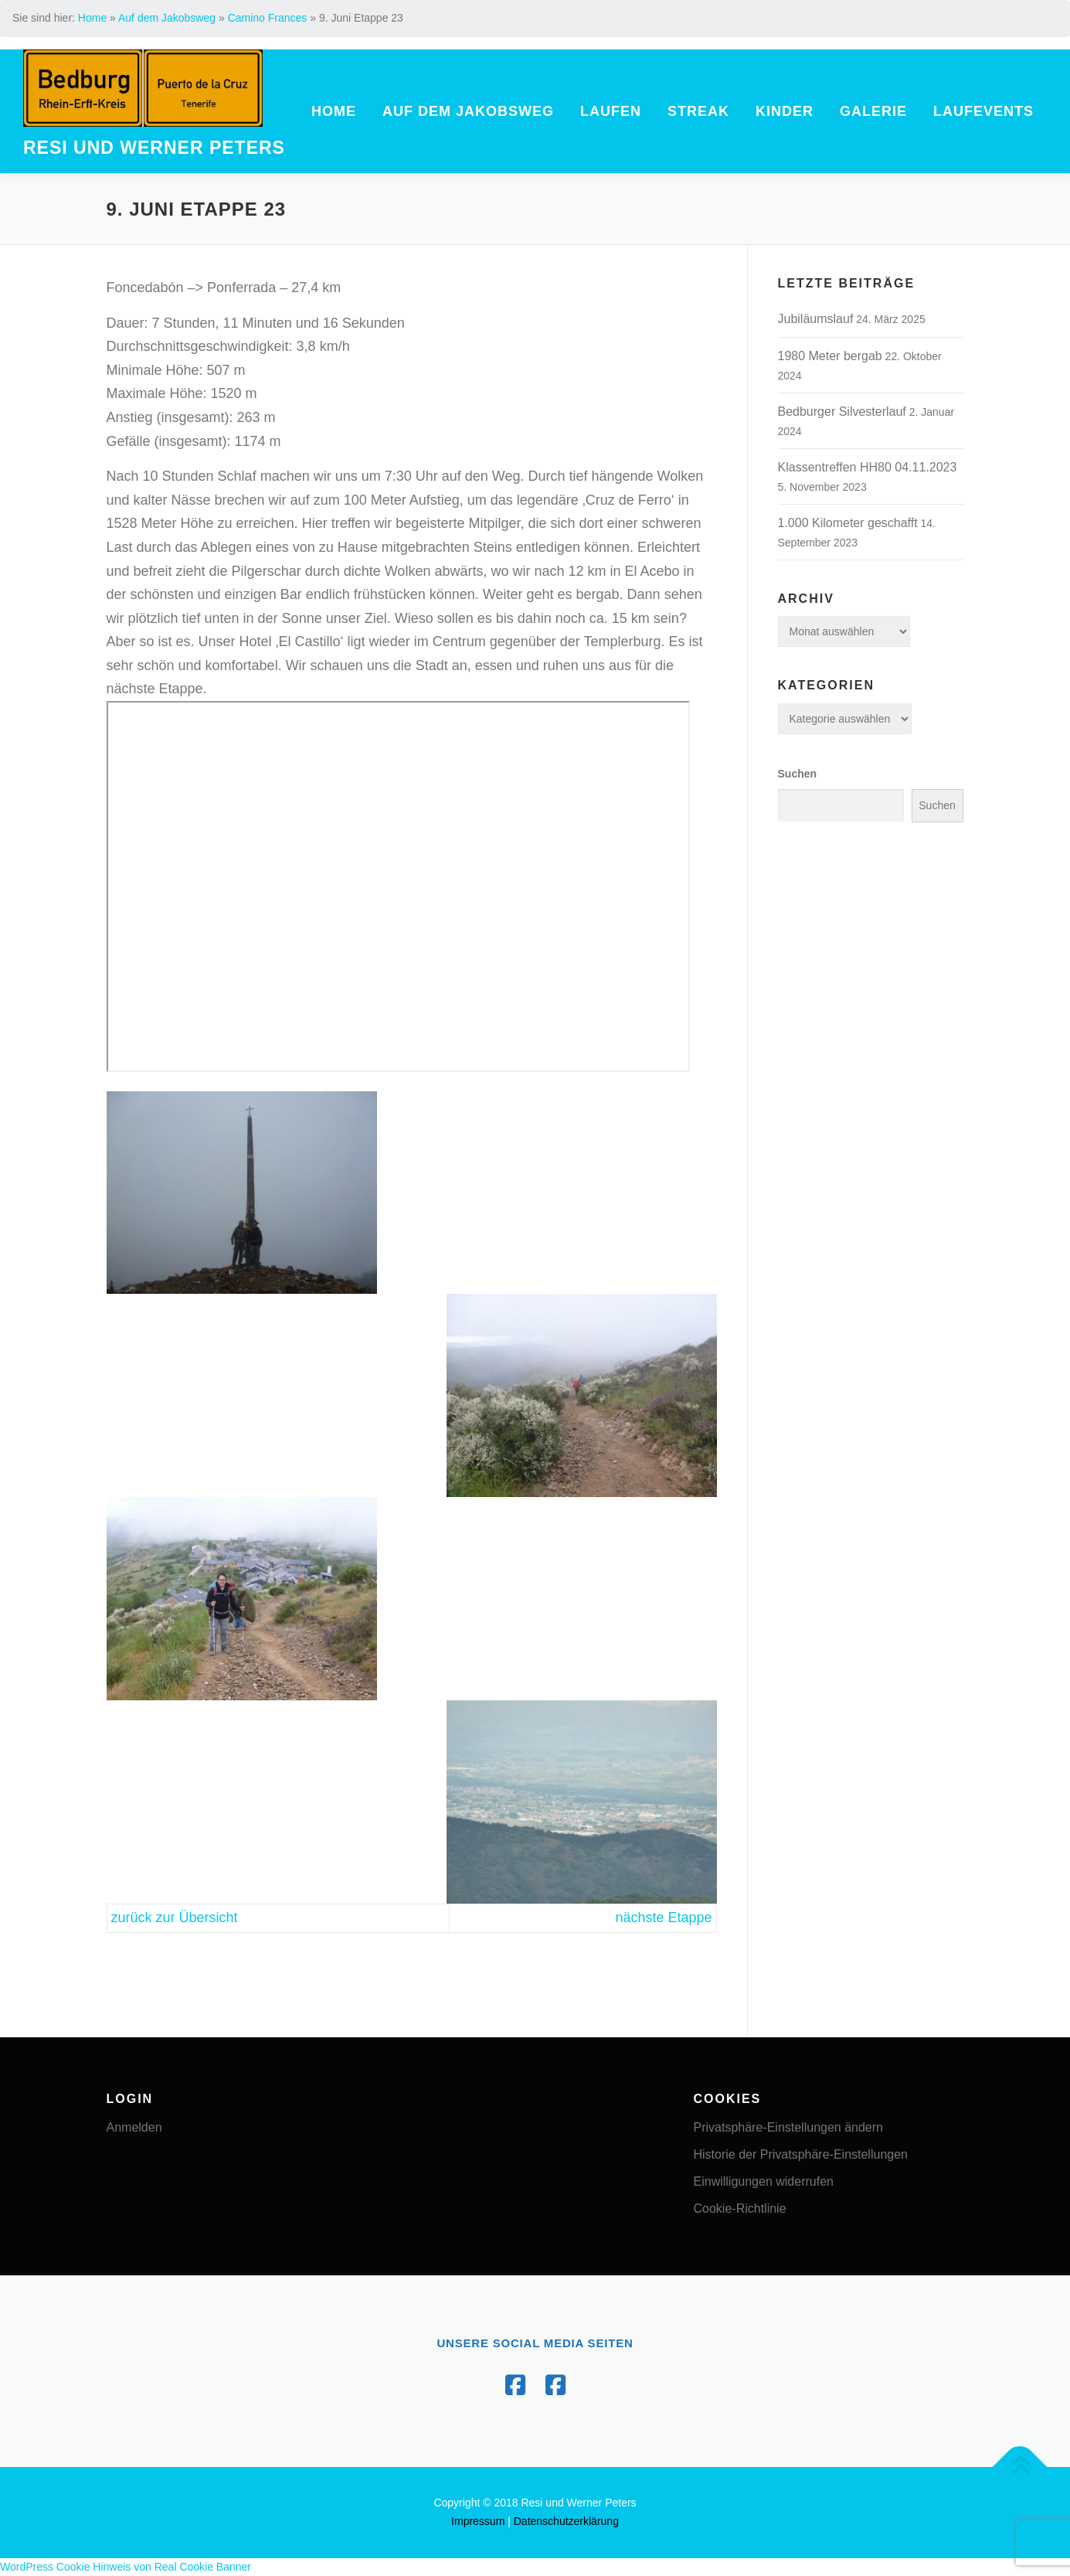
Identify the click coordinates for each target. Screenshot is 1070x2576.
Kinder (785, 111)
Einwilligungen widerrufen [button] (764, 2181)
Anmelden (134, 2127)
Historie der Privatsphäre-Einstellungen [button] (801, 2154)
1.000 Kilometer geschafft (848, 522)
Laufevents (983, 111)
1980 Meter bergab (830, 355)
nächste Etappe (663, 1917)
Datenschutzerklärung (566, 2521)
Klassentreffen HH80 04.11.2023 (867, 467)
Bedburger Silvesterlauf (842, 411)
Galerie (873, 111)
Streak (698, 111)
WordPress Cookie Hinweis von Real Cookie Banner (125, 2567)
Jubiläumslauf (816, 318)
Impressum (477, 2521)
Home (92, 18)
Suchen (797, 773)
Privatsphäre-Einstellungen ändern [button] (788, 2127)
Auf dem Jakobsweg (167, 18)
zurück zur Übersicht (174, 1917)
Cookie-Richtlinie (740, 2208)
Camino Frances (267, 18)
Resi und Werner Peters (154, 149)
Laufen (610, 111)
